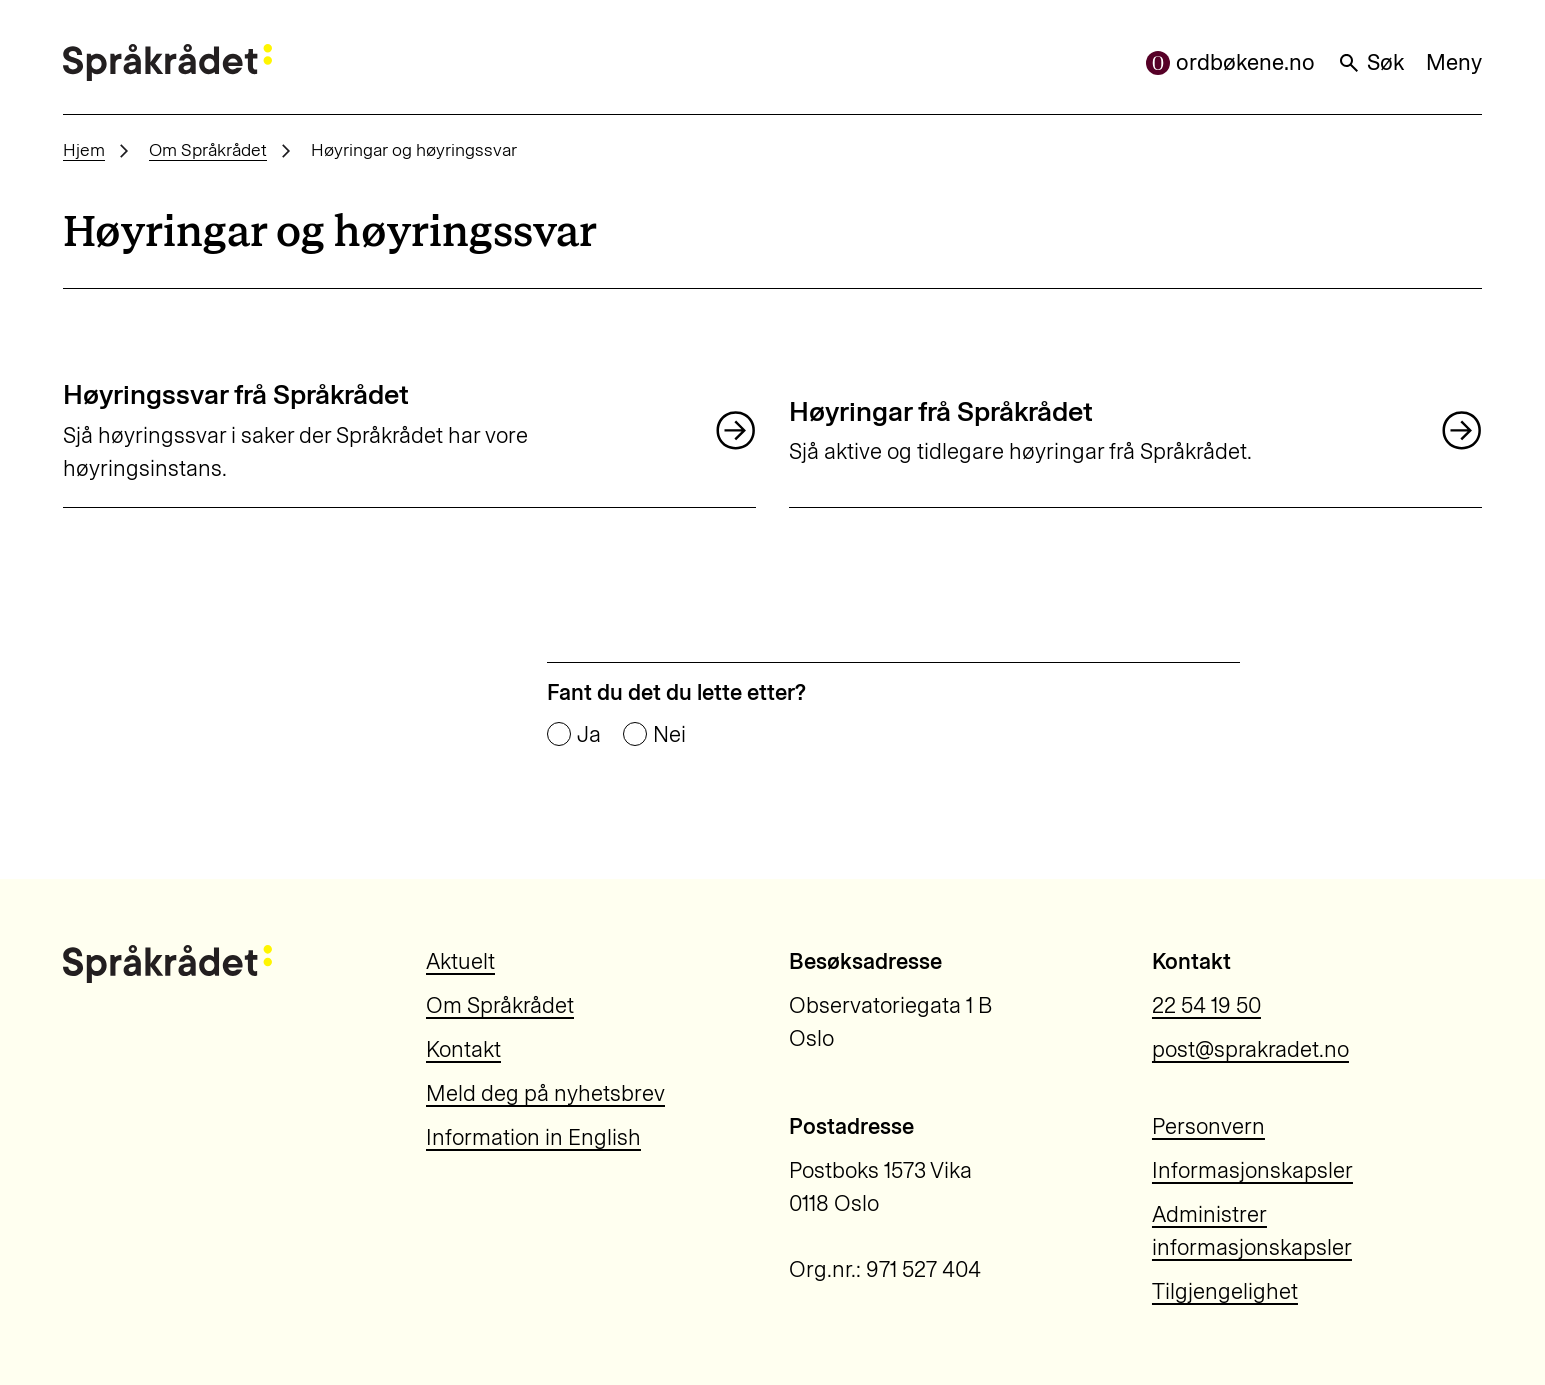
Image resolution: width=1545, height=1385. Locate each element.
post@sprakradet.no (1250, 1049)
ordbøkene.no (1230, 62)
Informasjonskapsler (1252, 1170)
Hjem (84, 149)
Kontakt (463, 1049)
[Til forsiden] (167, 62)
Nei (669, 735)
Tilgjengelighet (1225, 1291)
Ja (589, 735)
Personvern (1208, 1126)
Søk (1370, 62)
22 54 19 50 (1206, 1005)
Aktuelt (460, 961)
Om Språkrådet (208, 149)
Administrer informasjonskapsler (1252, 1231)
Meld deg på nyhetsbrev (545, 1093)
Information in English (533, 1137)
